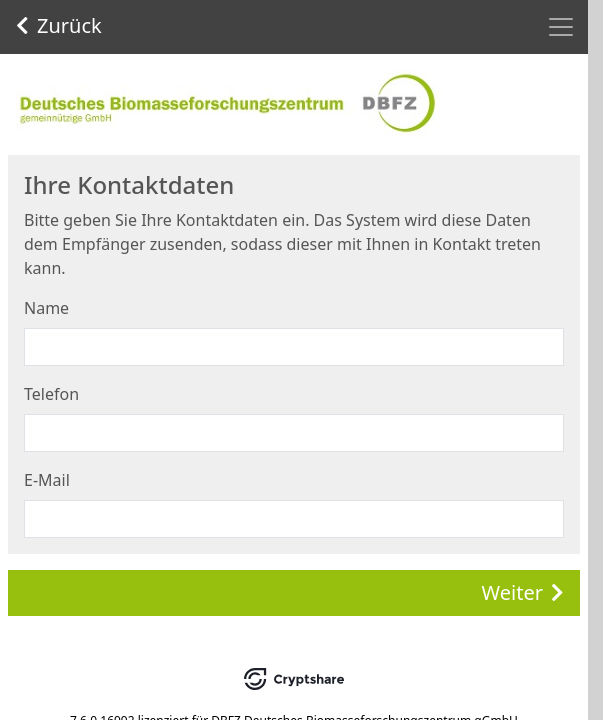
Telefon (51, 394)
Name (46, 308)
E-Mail (47, 480)
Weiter (523, 592)
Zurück (59, 25)
